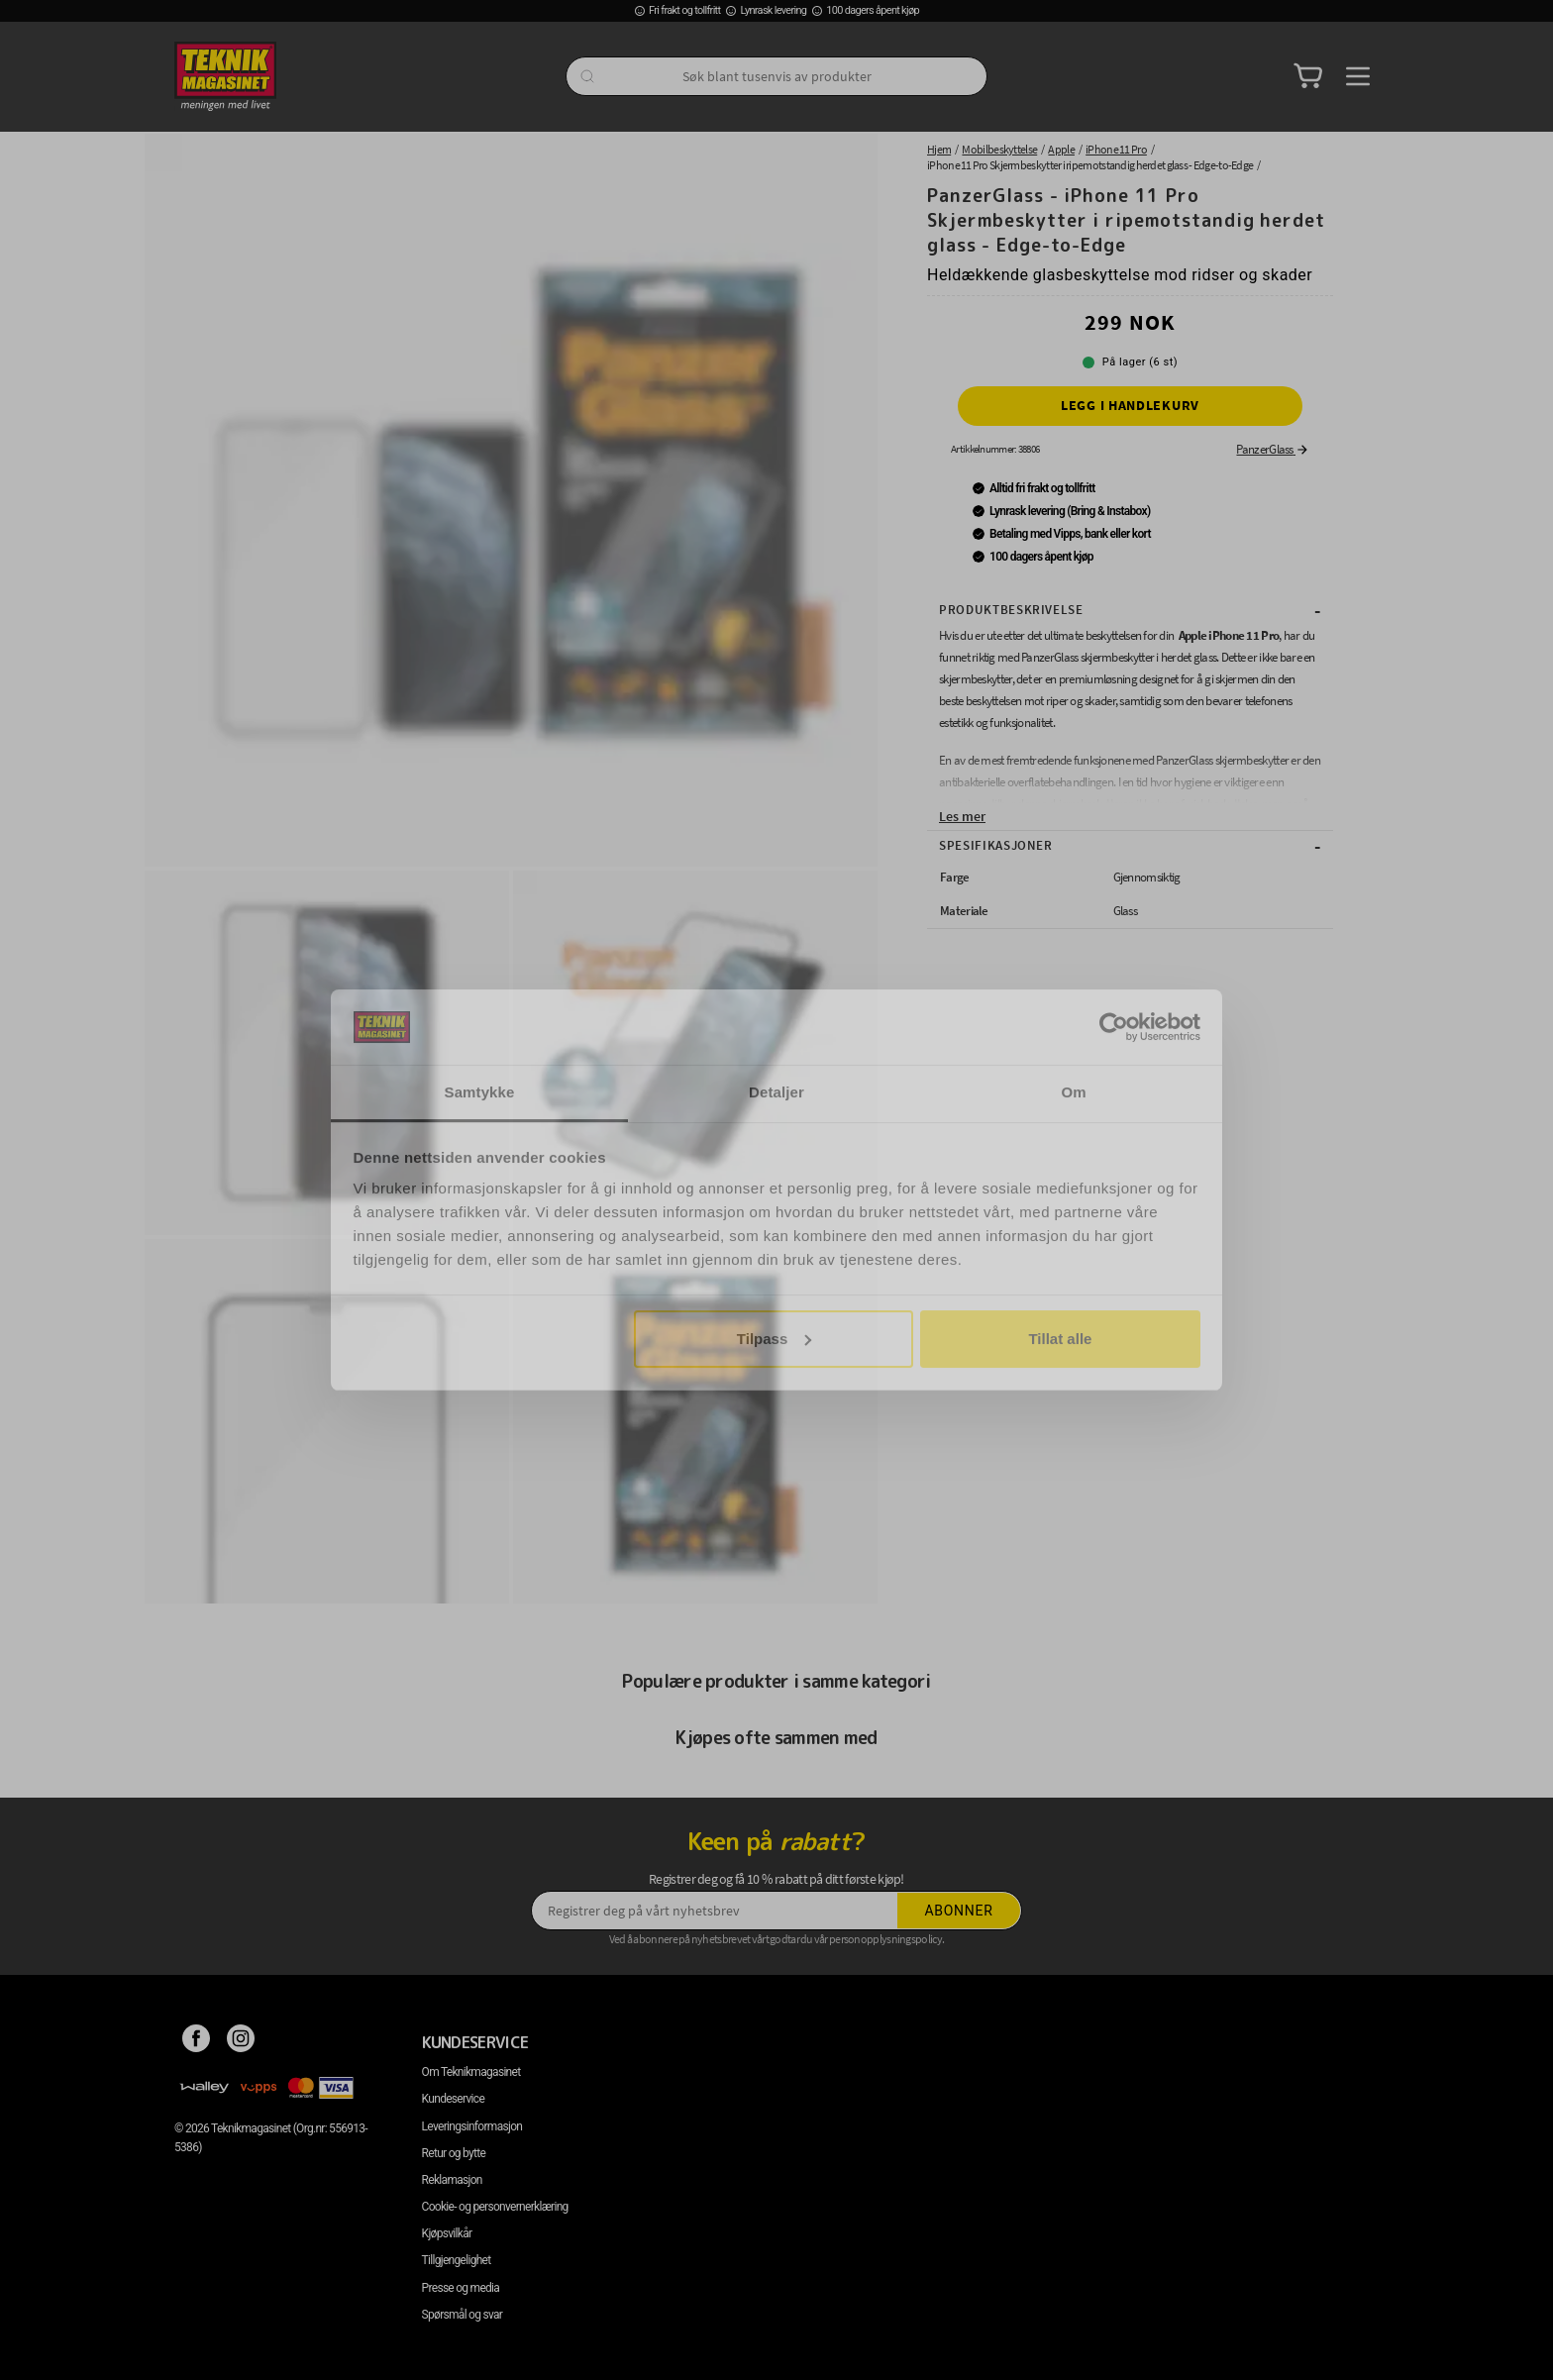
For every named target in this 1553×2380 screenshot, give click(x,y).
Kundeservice (453, 2099)
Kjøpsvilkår (447, 2233)
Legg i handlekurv (1130, 405)
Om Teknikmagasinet (471, 2072)
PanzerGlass (1272, 449)
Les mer (962, 816)
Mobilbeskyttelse (999, 149)
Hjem (939, 149)
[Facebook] (196, 2042)
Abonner (959, 1910)
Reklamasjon (452, 2180)
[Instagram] (241, 2042)
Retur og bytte (453, 2153)
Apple (1061, 149)
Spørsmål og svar (462, 2315)
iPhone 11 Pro (1116, 149)
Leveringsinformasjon (472, 2126)
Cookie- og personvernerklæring (495, 2207)
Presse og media (461, 2288)
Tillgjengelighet (456, 2260)
